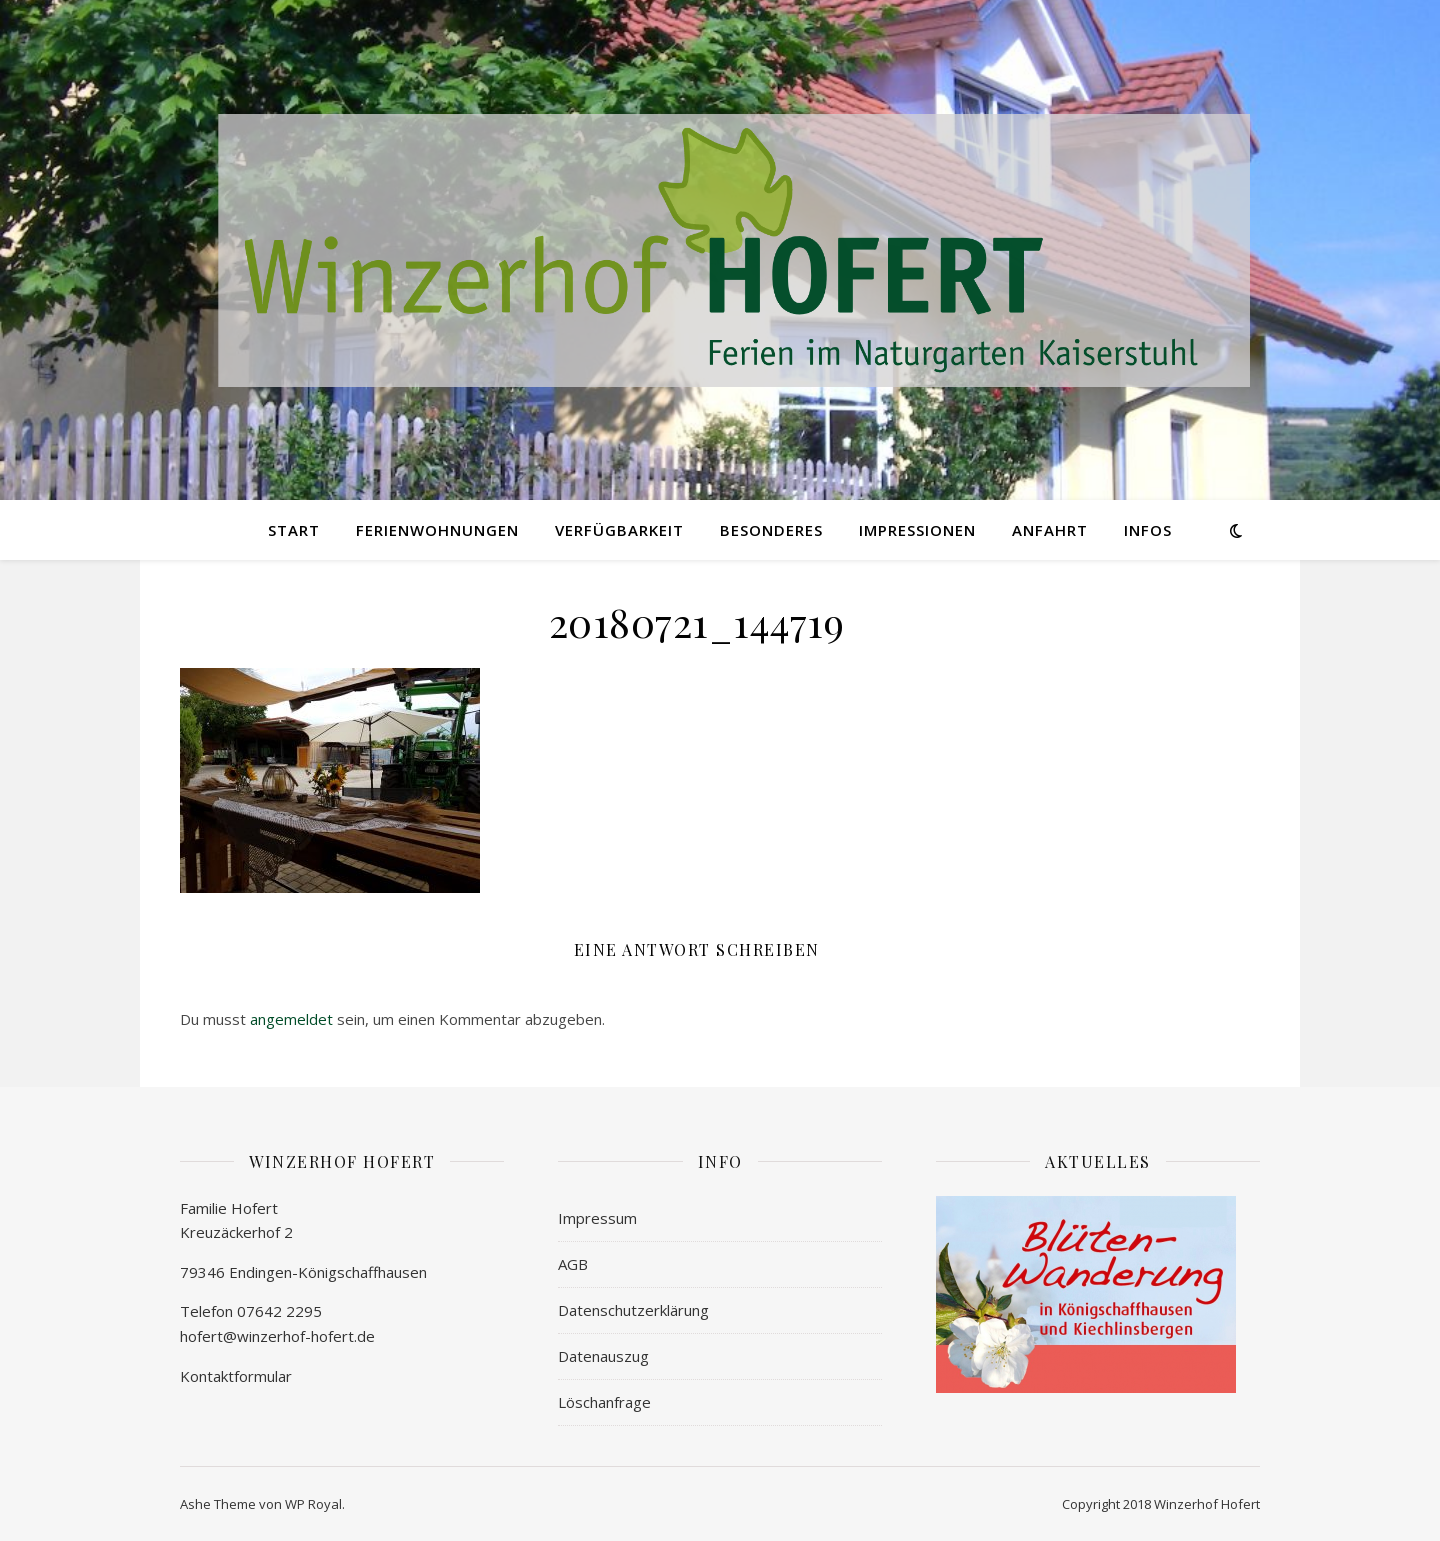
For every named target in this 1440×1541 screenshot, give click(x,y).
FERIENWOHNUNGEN (437, 530)
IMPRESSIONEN (917, 530)
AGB (573, 1264)
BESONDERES (771, 530)
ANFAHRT (1050, 530)
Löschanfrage (604, 1402)
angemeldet (291, 1019)
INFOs (1148, 530)
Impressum (597, 1218)
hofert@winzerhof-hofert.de (277, 1336)
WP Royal (313, 1504)
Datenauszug (603, 1356)
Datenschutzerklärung (633, 1310)
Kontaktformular (236, 1376)
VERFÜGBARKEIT (619, 530)
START (294, 530)
